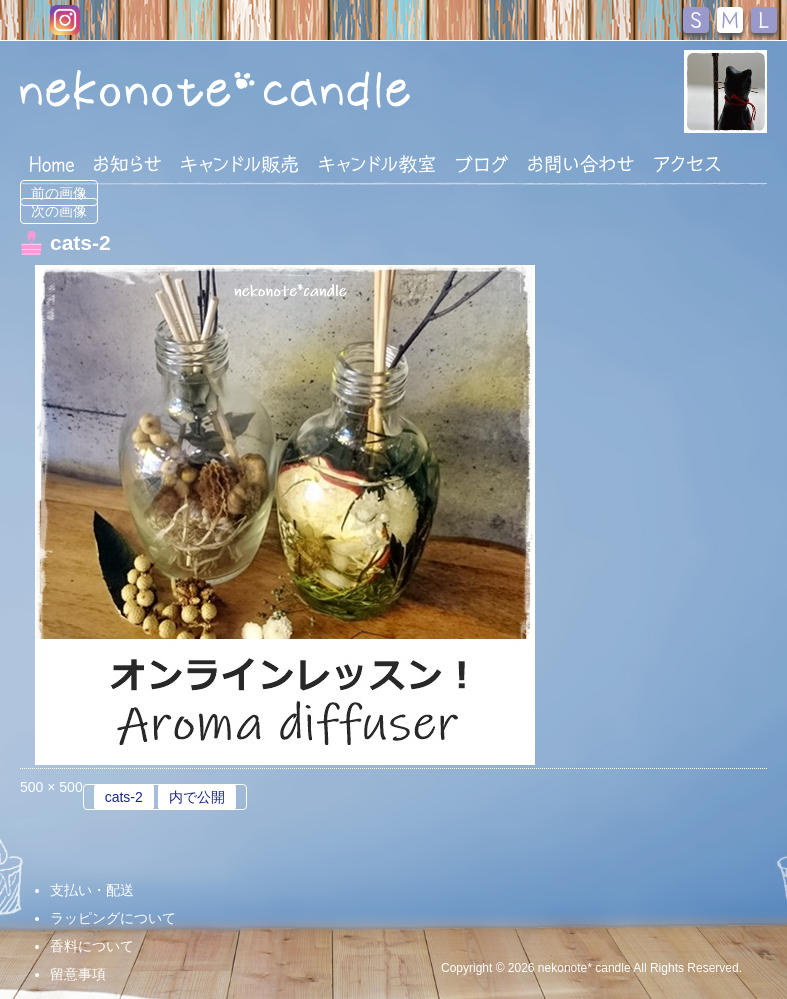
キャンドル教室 (377, 164)
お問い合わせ (581, 164)
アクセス (687, 164)
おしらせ (127, 164)
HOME (52, 163)
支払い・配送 (92, 890)
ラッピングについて (113, 918)
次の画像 (59, 211)
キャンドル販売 (239, 164)
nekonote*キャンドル (217, 89)
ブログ (482, 164)
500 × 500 (51, 787)
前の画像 (59, 193)
